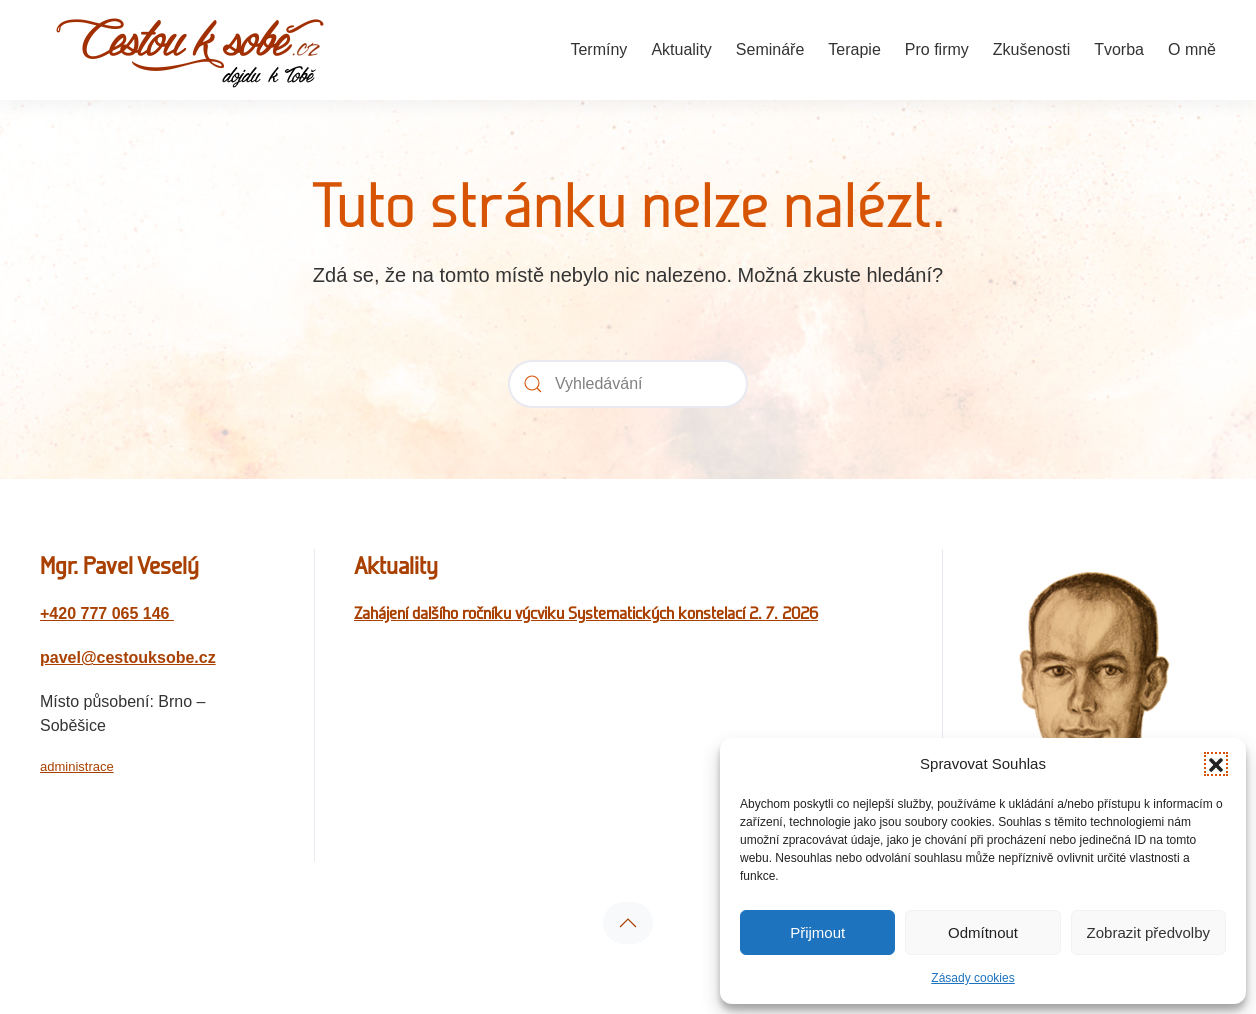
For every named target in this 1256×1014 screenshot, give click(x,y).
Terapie (854, 49)
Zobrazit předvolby (1148, 932)
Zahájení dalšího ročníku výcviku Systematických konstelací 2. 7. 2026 (586, 613)
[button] (1216, 764)
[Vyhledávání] (628, 384)
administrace (77, 766)
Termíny (598, 49)
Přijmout (817, 932)
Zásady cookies (972, 978)
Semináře (770, 49)
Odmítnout (983, 932)
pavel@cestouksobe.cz (128, 657)
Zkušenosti (1031, 49)
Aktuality (681, 49)
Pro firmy (937, 49)
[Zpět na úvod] (190, 50)
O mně (1192, 49)
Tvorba (1119, 49)
